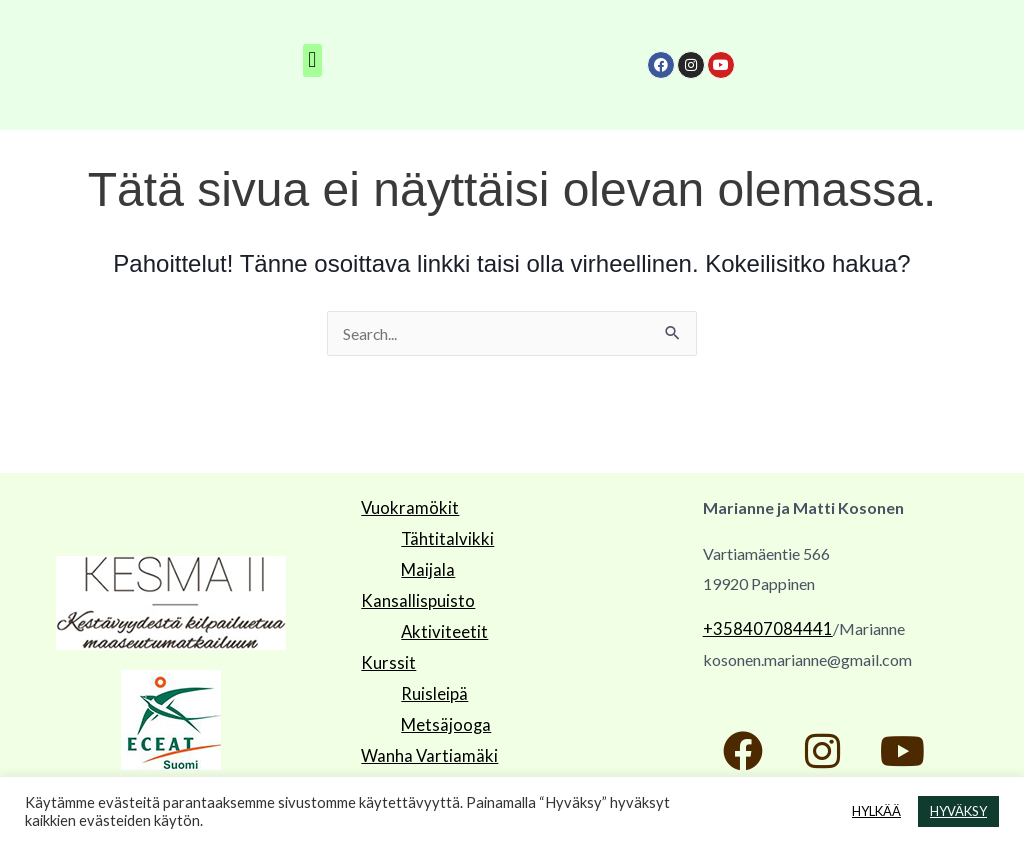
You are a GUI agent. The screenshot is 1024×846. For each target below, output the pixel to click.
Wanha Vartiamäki (424, 745)
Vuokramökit (406, 507)
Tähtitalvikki (444, 537)
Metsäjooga (443, 715)
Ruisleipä (432, 686)
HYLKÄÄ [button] (876, 811)
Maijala (427, 567)
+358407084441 (762, 629)
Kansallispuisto (413, 597)
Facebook (396, 775)
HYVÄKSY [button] (958, 811)
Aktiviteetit (441, 626)
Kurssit (385, 656)
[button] (312, 60)
